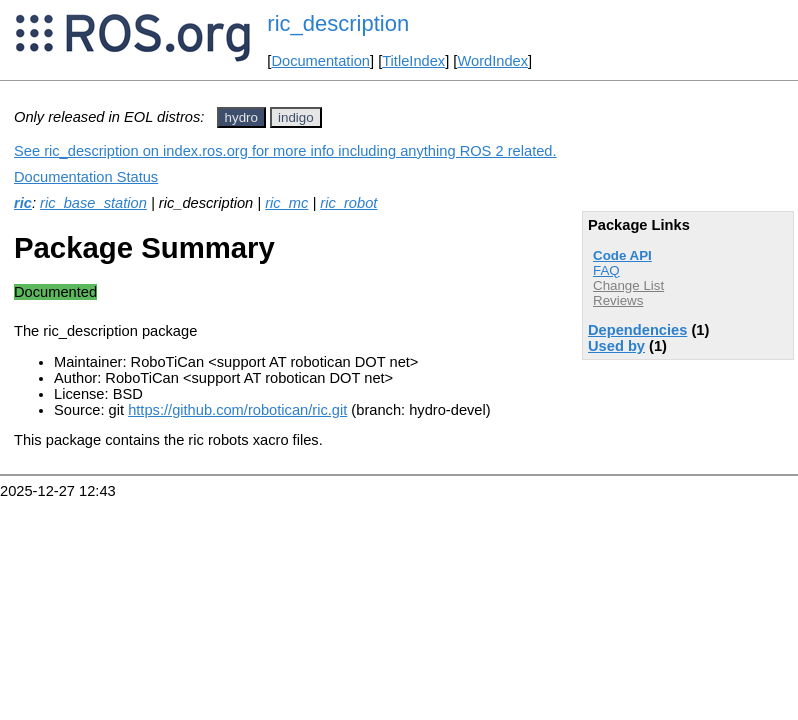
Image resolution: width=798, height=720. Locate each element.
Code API (622, 255)
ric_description (338, 23)
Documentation (320, 61)
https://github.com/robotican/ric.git (237, 410)
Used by (616, 346)
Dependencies (637, 330)
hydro (241, 117)
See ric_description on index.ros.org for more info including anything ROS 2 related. (285, 151)
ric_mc (286, 203)
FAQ (606, 270)
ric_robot (348, 203)
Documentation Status (86, 177)
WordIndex (492, 61)
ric (23, 203)
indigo (296, 117)
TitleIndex (413, 61)
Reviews (618, 300)
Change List (628, 285)
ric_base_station (93, 203)
